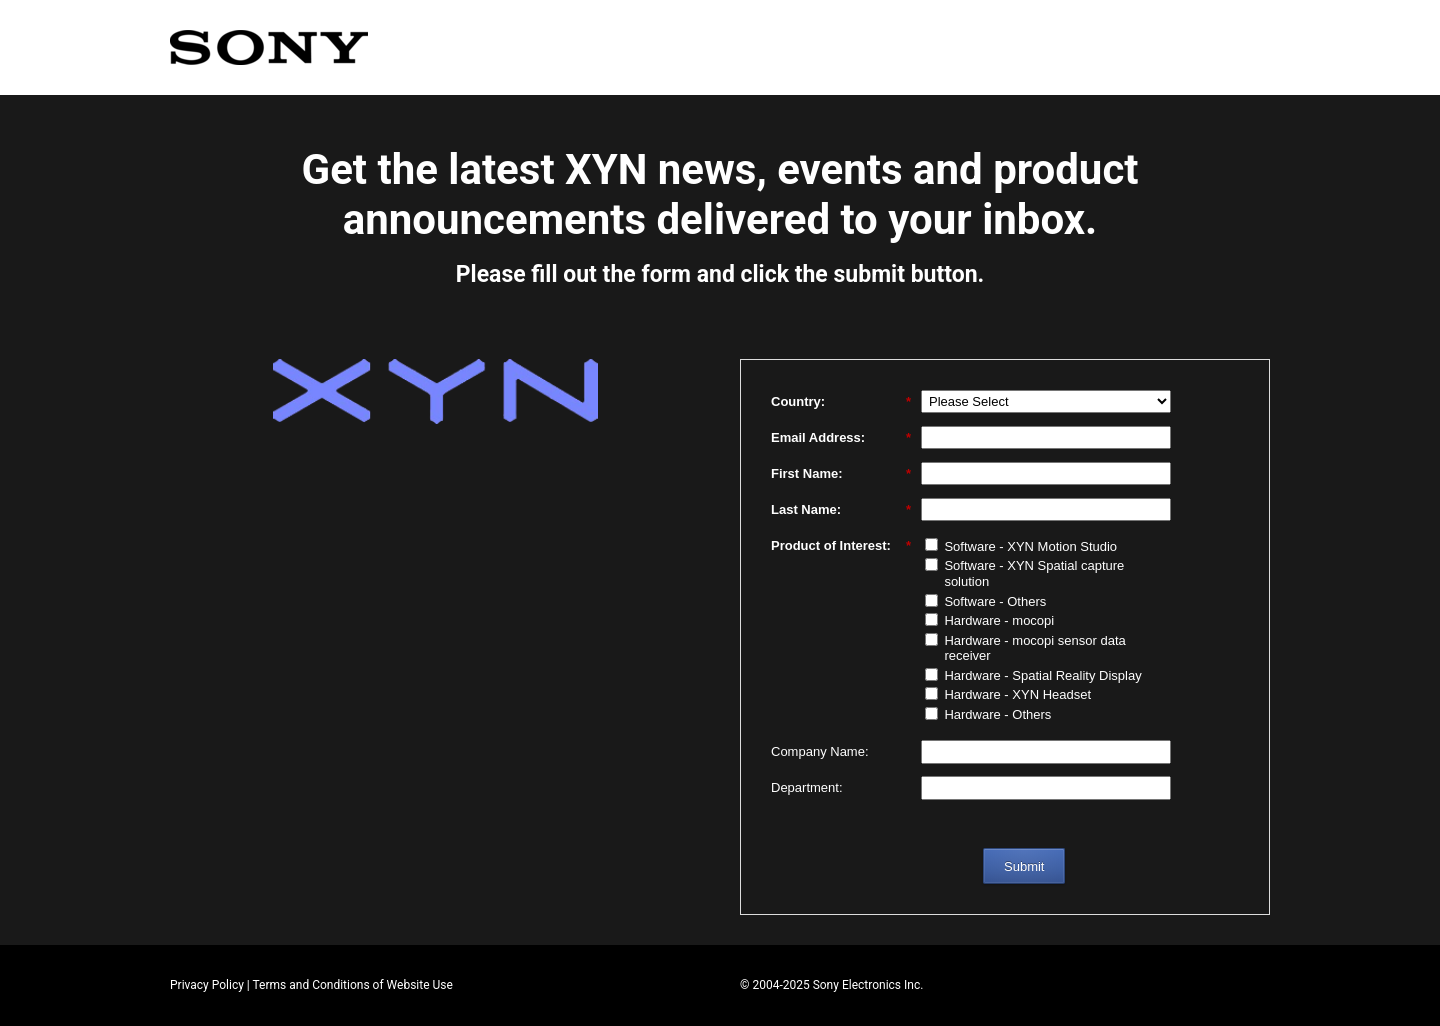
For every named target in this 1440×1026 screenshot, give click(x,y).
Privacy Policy (207, 985)
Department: (807, 787)
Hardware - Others (997, 714)
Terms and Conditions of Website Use (353, 985)
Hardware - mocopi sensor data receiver (1034, 648)
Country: (841, 402)
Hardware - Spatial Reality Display (1042, 675)
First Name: (841, 474)
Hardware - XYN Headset (1017, 694)
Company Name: (820, 751)
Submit (1024, 866)
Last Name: (841, 510)
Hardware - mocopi (999, 620)
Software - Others (995, 601)
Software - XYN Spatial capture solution (1034, 573)
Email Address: (841, 438)
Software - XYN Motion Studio (1030, 546)
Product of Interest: (841, 546)
